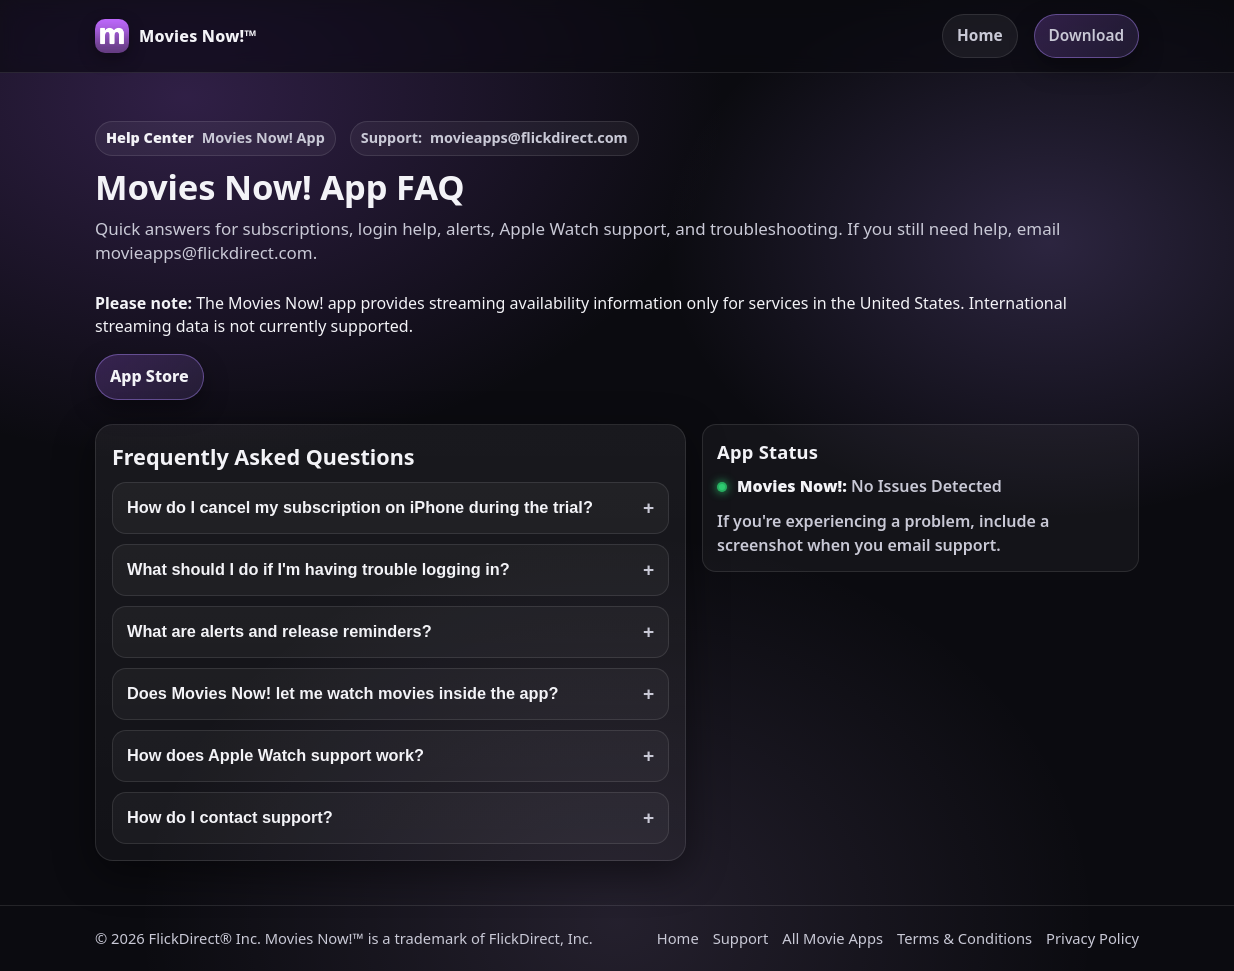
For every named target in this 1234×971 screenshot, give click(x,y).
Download (1086, 35)
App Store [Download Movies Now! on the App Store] (149, 376)
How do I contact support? (390, 818)
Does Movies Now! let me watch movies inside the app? (390, 694)
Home (980, 35)
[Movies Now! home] (176, 36)
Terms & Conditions (964, 938)
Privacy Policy (1092, 938)
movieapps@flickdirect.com (529, 137)
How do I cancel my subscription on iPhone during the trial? (390, 508)
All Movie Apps (832, 938)
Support (741, 938)
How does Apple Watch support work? (390, 756)
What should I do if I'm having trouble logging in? (390, 570)
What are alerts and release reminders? (390, 632)
